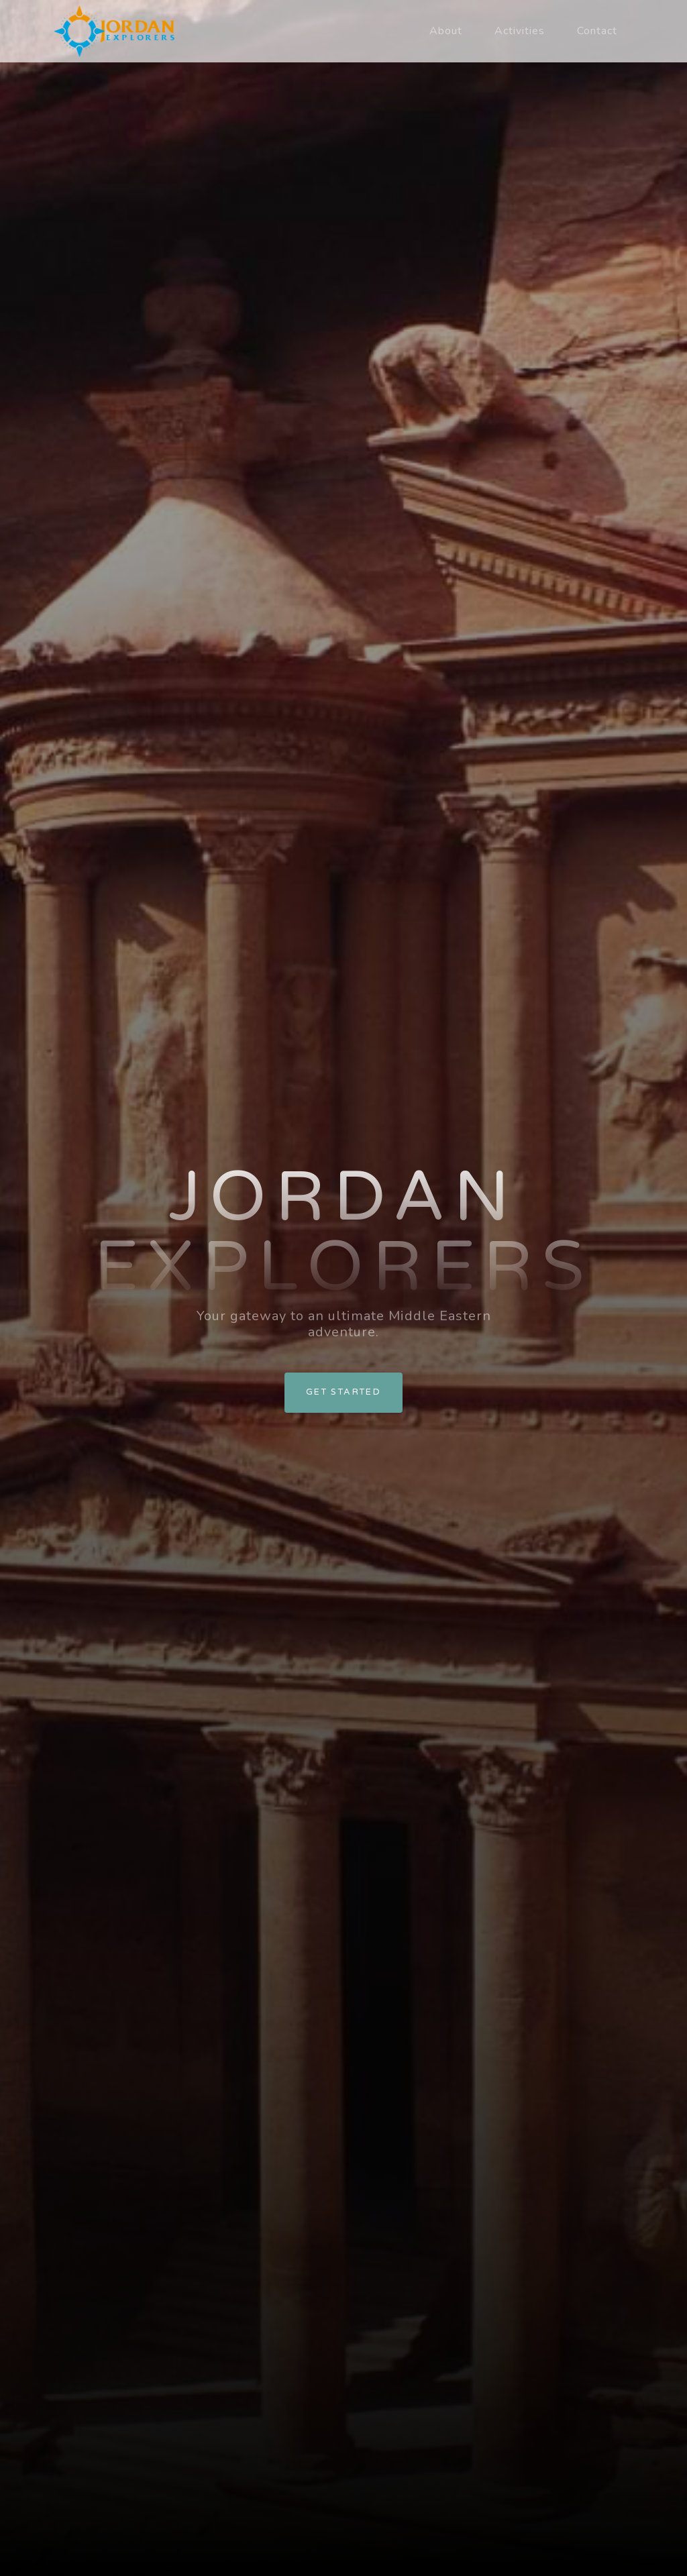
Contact (597, 30)
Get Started (343, 1392)
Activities (519, 30)
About (445, 30)
